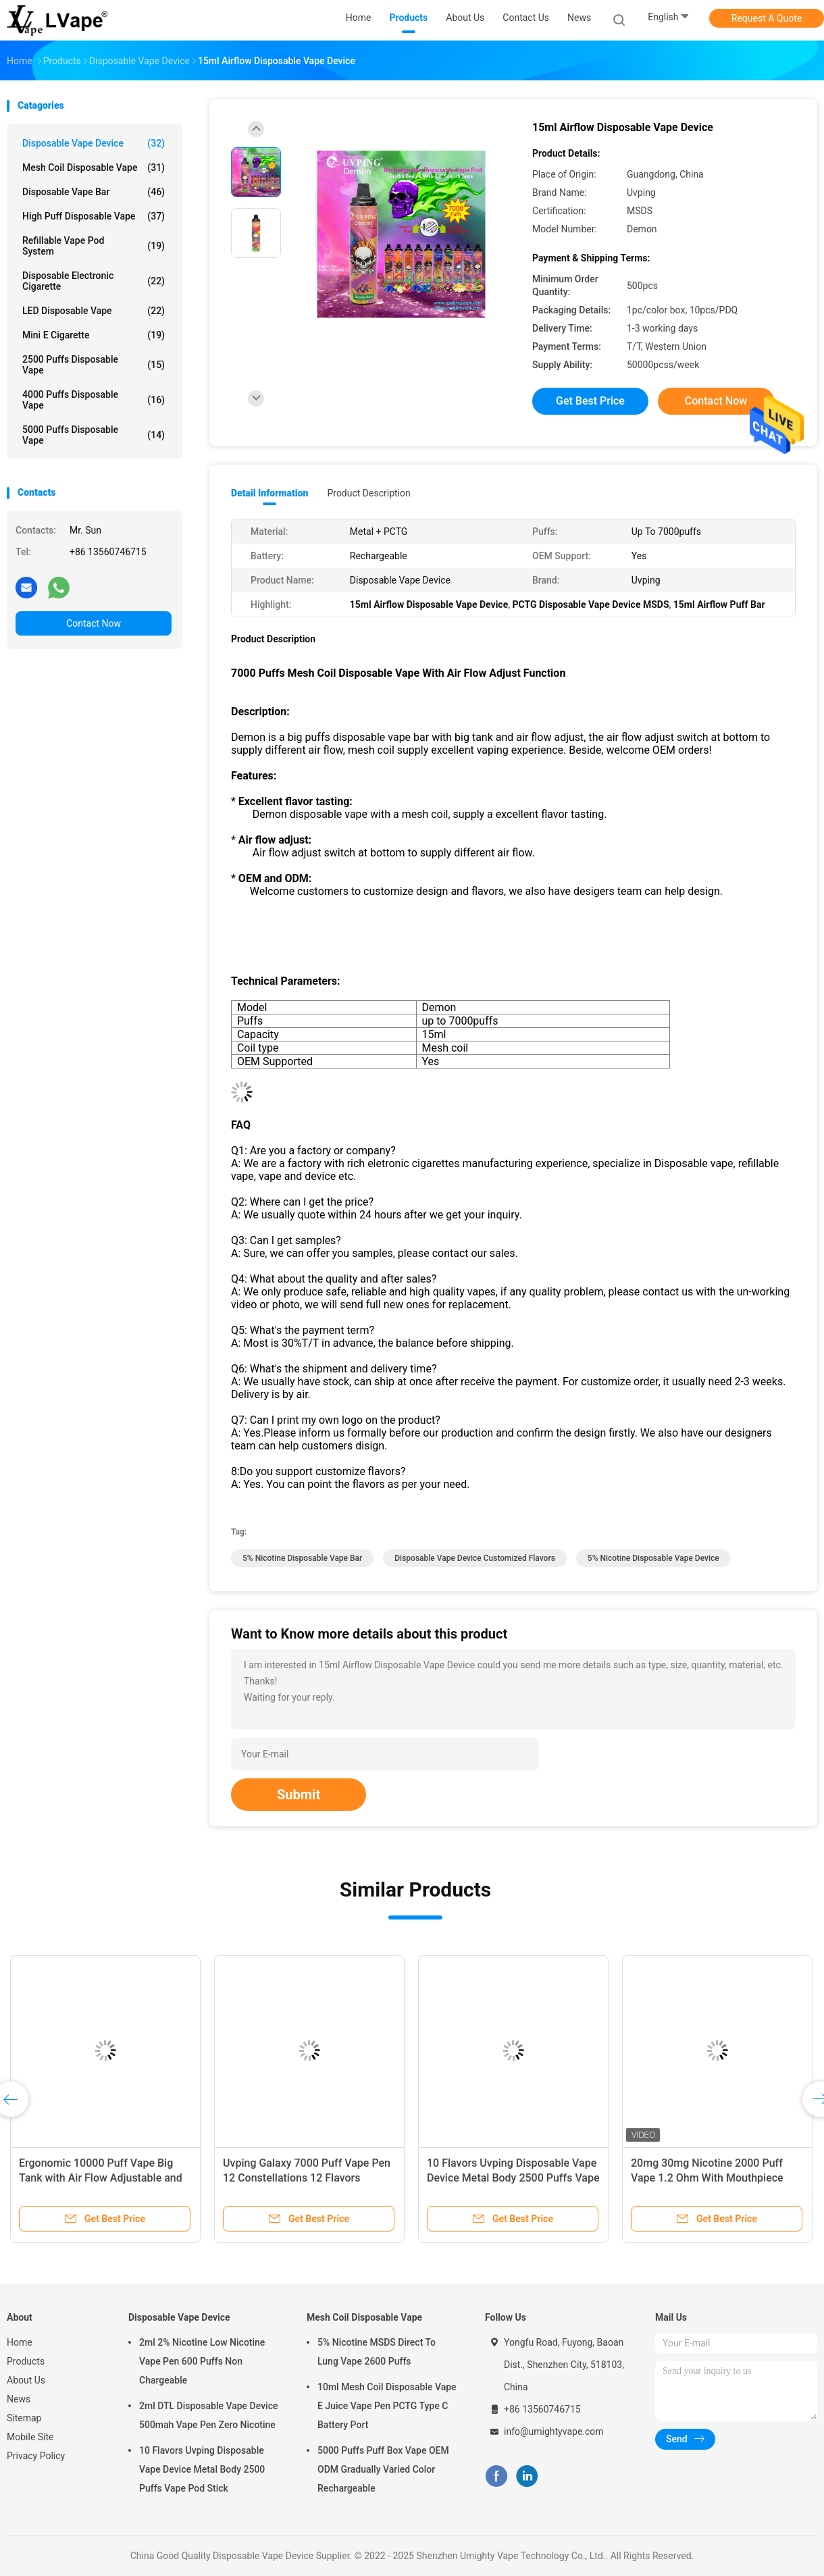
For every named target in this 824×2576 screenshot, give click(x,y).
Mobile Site (30, 2436)
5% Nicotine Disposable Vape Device (653, 1558)
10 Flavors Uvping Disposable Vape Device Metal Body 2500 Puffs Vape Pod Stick (513, 2178)
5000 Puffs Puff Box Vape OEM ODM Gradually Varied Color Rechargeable (383, 2469)
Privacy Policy (36, 2455)
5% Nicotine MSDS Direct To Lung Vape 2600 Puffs (376, 2352)
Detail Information (269, 493)
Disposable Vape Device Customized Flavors (474, 1558)
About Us (26, 2380)
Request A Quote (766, 18)
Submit (298, 1794)
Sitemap (24, 2418)
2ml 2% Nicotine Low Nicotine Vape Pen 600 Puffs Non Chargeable (202, 2361)
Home (19, 2342)
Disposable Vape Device (93, 143)
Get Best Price (590, 400)
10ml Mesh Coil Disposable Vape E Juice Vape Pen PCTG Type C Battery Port (387, 2405)
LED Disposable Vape (93, 310)
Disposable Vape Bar (93, 192)
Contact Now (93, 623)
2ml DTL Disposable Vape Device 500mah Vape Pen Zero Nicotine (208, 2415)
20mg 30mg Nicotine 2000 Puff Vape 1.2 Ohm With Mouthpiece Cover (707, 2178)
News (18, 2399)
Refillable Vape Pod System (93, 246)
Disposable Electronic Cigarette (93, 281)
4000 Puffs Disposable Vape (93, 400)
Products (26, 2361)
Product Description (368, 493)
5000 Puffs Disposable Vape (93, 435)
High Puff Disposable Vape (93, 216)
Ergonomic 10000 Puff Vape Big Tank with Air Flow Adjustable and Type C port (100, 2178)
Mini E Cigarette (93, 335)
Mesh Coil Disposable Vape (93, 167)
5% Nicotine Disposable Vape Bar (302, 1558)
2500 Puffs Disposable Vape (93, 365)
